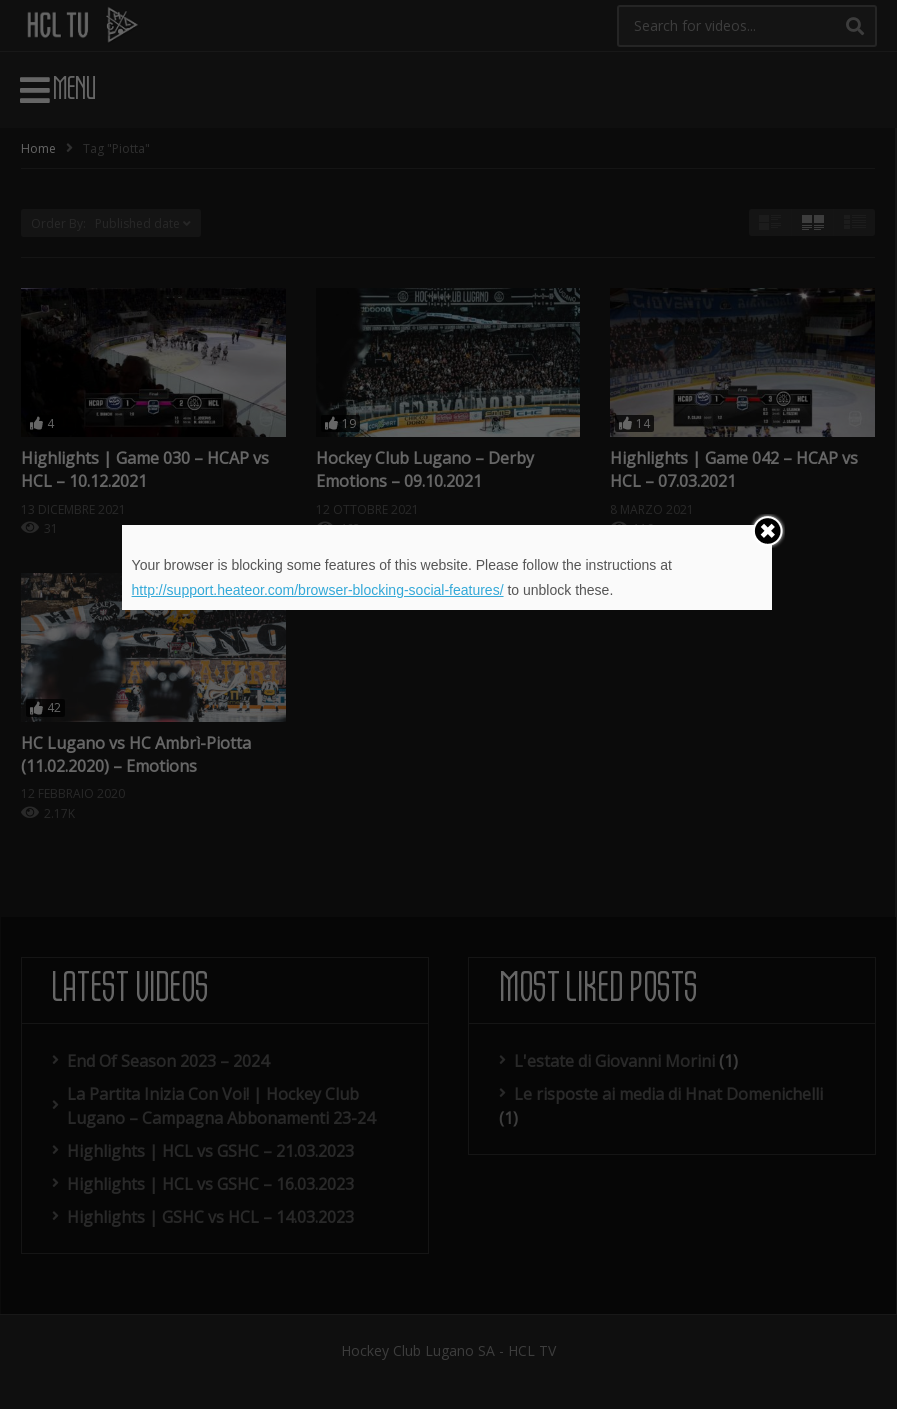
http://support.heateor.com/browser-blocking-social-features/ (318, 590)
